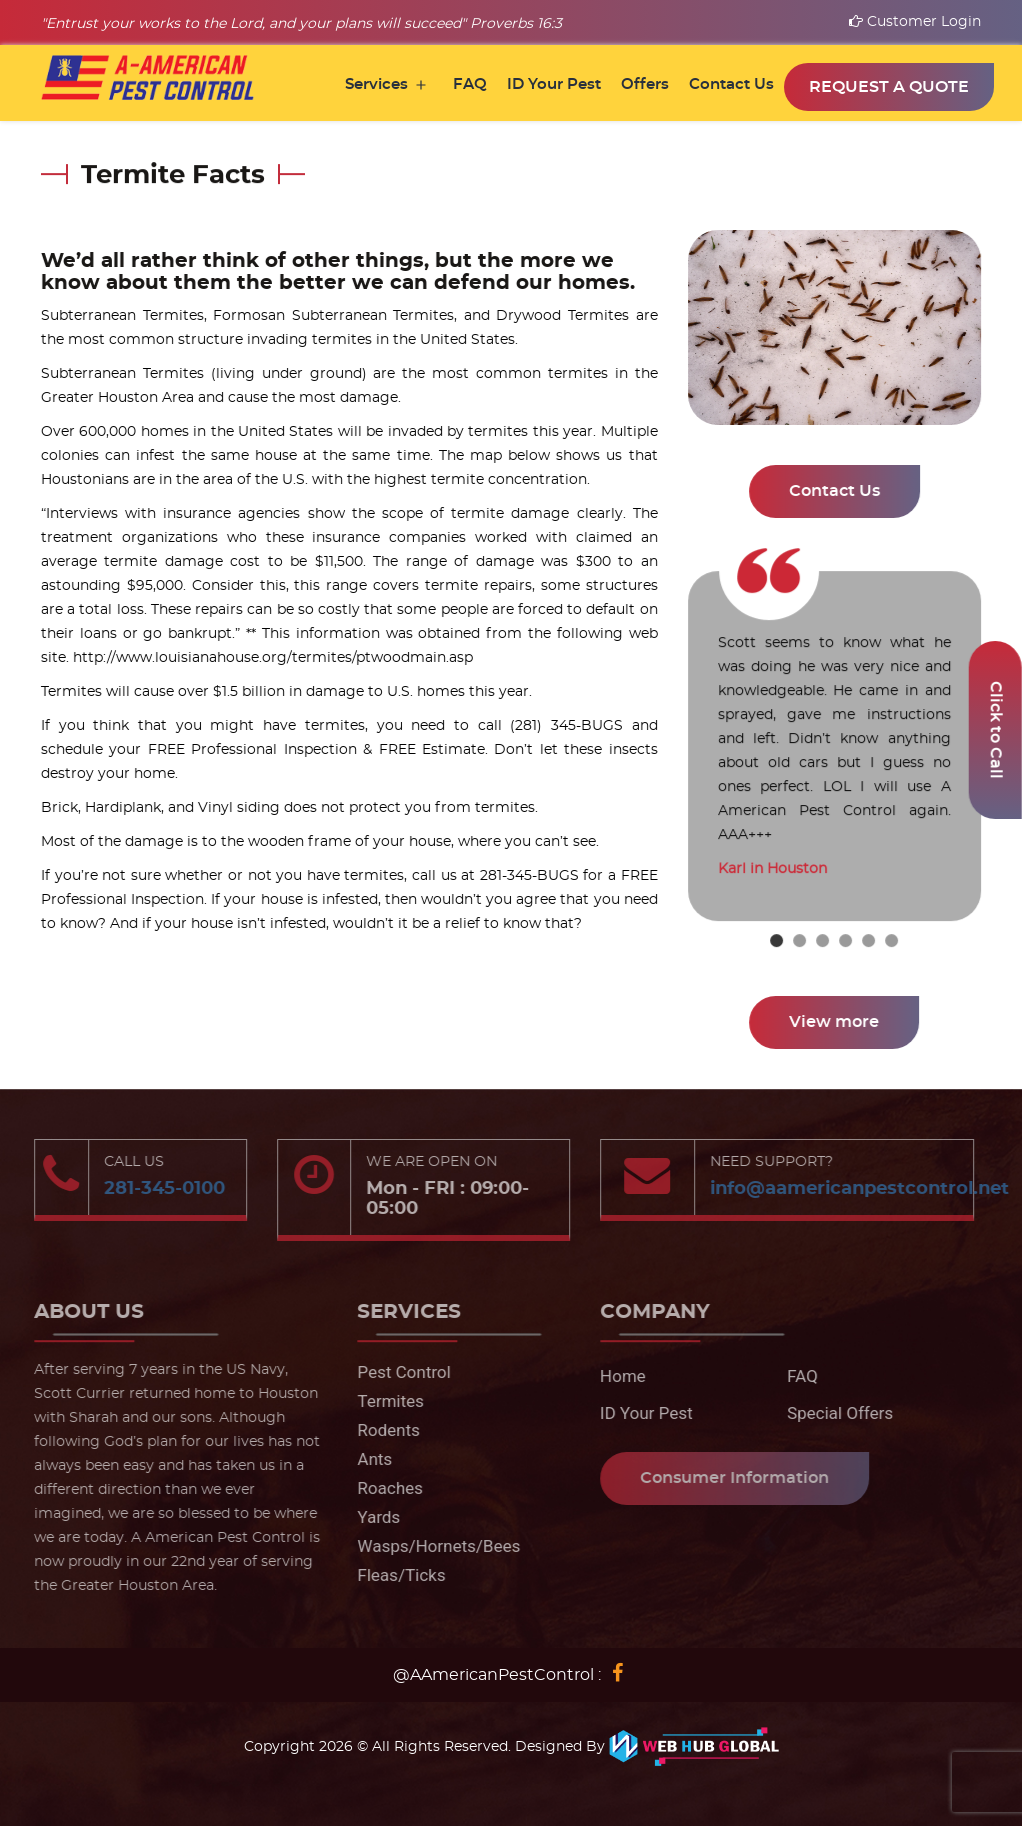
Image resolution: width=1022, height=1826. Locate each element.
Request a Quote (889, 87)
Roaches (382, 1488)
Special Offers (833, 1413)
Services (376, 84)
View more (835, 1022)
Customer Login (915, 22)
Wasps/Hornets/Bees (431, 1546)
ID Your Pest (554, 84)
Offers (645, 84)
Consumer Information (727, 1478)
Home (616, 1376)
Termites (383, 1401)
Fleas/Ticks (394, 1575)
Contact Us (731, 84)
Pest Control (396, 1372)
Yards (371, 1517)
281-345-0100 (157, 1189)
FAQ (470, 84)
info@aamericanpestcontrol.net (852, 1189)
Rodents (381, 1430)
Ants (367, 1459)
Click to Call (996, 730)
